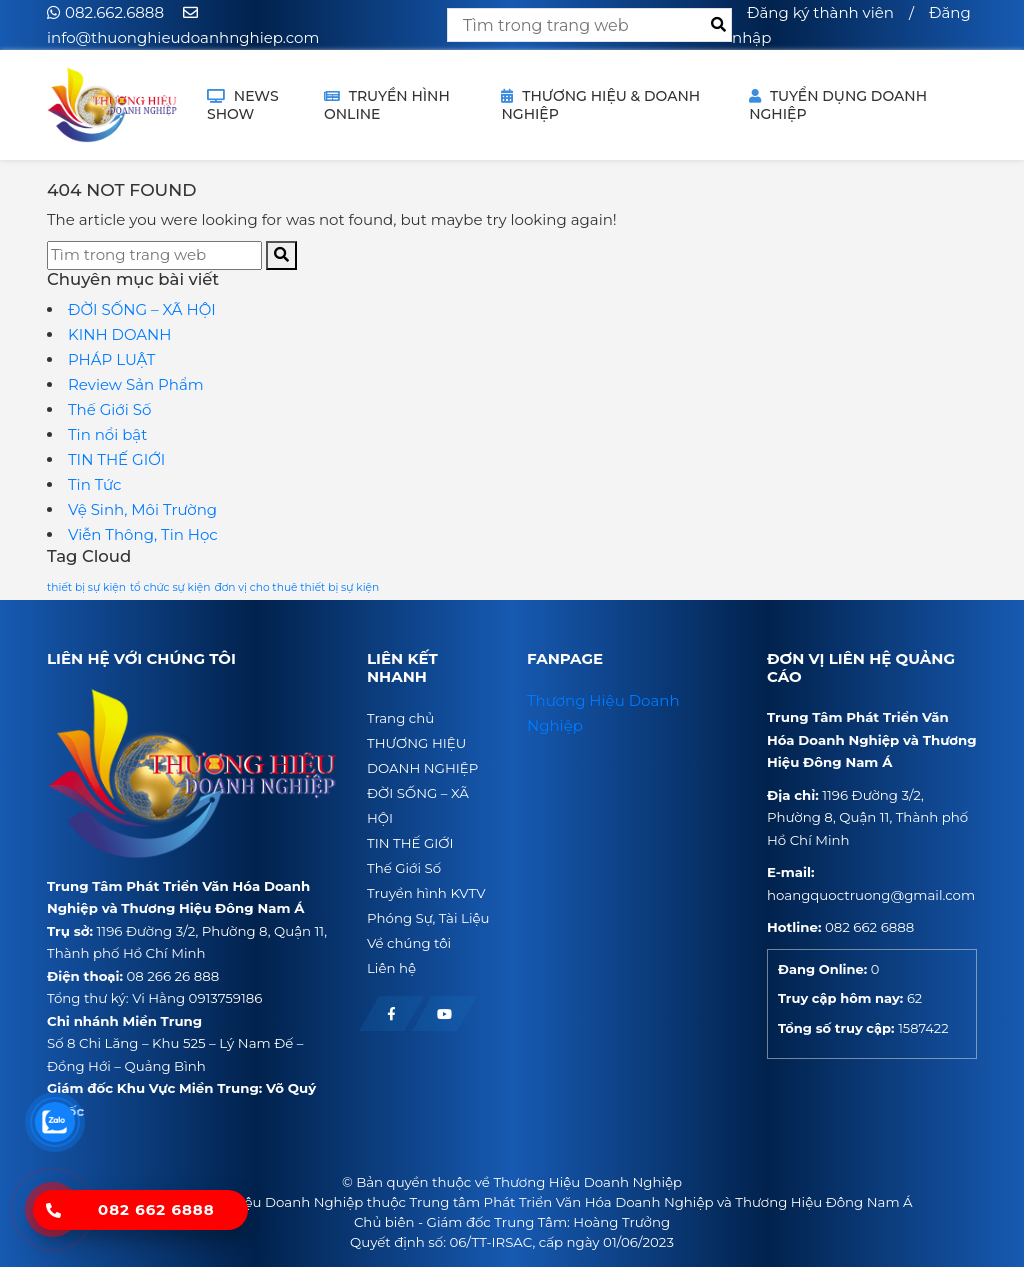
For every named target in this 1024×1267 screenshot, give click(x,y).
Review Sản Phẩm (136, 384)
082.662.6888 (114, 12)
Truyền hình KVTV (426, 893)
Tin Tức (94, 484)
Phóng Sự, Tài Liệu (428, 918)
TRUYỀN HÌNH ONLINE (387, 105)
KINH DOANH (120, 334)
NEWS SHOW (243, 105)
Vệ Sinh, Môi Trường (142, 509)
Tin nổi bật (107, 434)
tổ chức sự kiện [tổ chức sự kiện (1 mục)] (170, 587)
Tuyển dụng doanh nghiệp (838, 105)
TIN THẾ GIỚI (116, 459)
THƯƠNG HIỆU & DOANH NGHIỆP (600, 105)
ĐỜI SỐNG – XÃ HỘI (142, 309)
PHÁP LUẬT (111, 359)
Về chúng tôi (409, 943)
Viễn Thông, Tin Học (143, 534)
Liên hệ (391, 968)
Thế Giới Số (109, 409)
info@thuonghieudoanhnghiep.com (183, 37)
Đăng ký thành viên (820, 12)
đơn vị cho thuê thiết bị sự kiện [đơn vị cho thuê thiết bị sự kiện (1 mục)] (296, 587)
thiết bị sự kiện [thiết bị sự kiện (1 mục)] (86, 587)
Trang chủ (400, 718)
